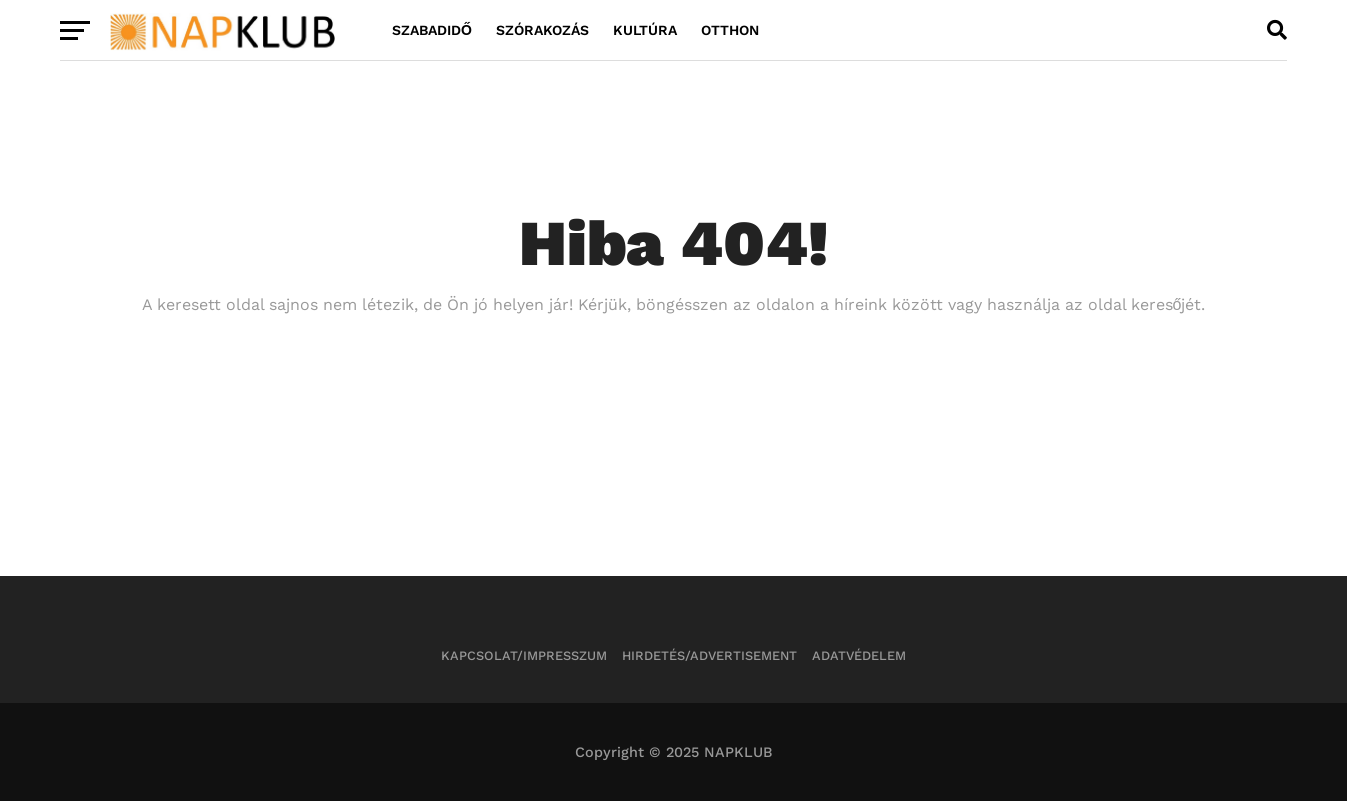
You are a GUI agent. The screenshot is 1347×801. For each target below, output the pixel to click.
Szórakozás (542, 30)
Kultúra (645, 30)
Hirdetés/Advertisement (709, 655)
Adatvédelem (859, 655)
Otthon (730, 30)
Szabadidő (432, 30)
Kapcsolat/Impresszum (524, 655)
